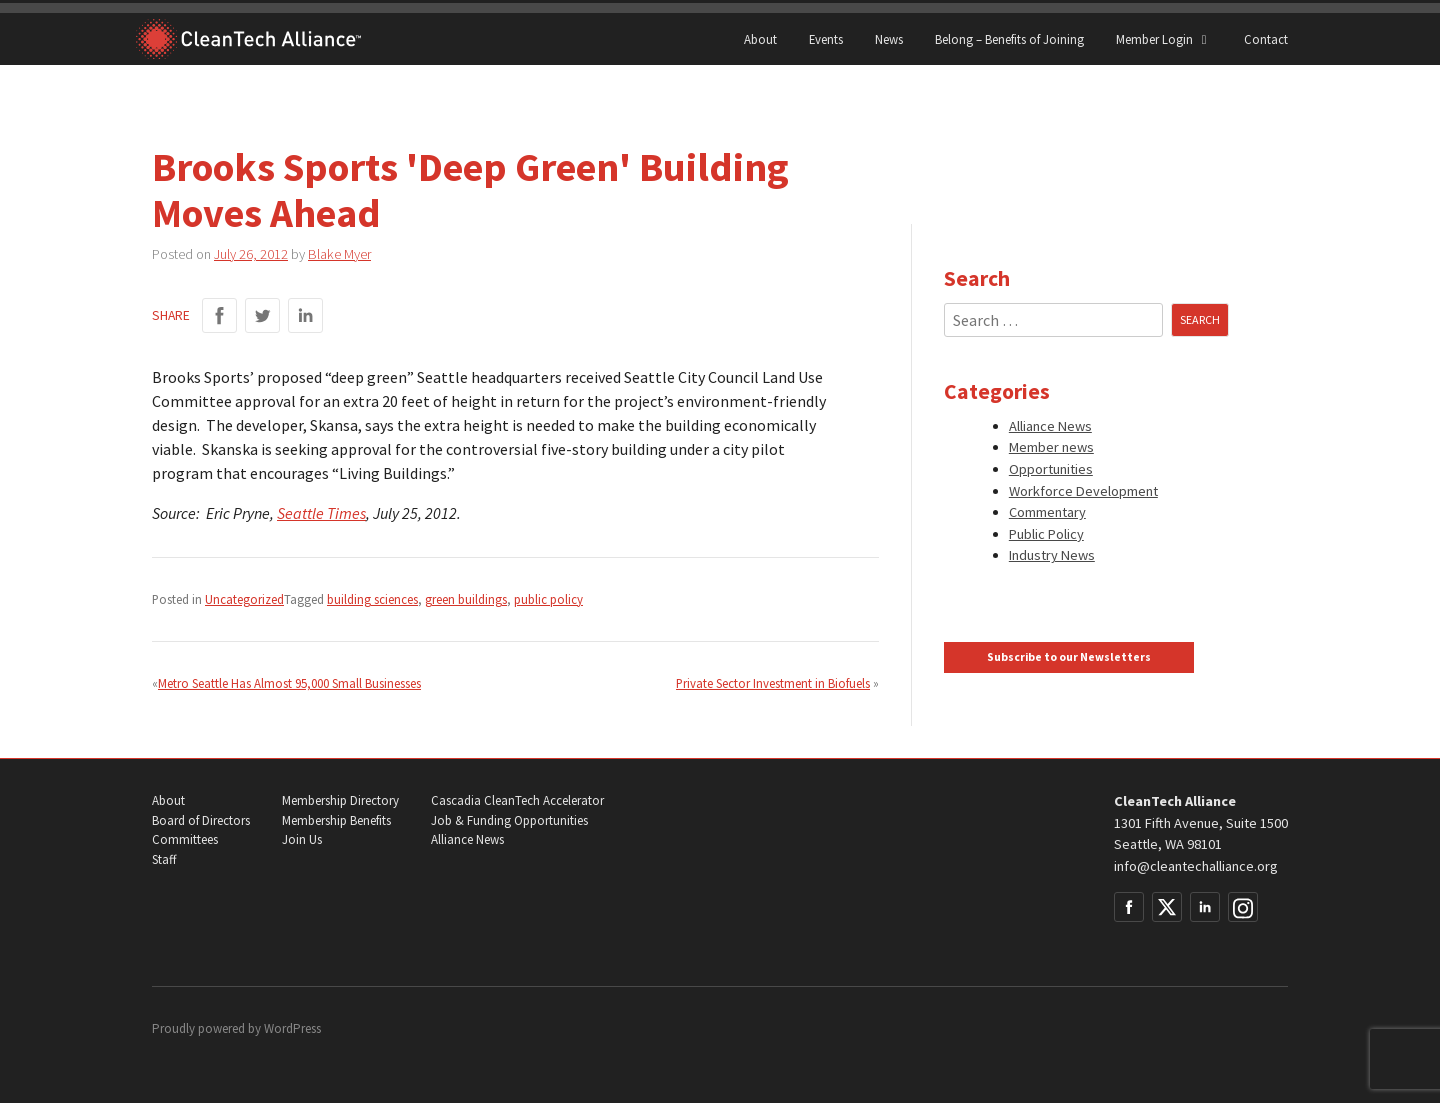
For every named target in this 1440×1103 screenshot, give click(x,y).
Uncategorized (244, 599)
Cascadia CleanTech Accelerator (517, 800)
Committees (185, 839)
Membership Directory (340, 800)
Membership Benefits (336, 820)
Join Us (302, 839)
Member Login (1164, 39)
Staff (164, 859)
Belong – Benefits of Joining (1009, 39)
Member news (1051, 447)
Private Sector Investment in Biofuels (773, 683)
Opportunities (1051, 469)
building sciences (372, 599)
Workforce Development (1083, 491)
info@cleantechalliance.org (1196, 866)
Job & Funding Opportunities (509, 820)
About (760, 39)
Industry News (1052, 555)
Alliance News (1050, 426)
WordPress (292, 1028)
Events (826, 39)
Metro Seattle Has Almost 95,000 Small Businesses (289, 683)
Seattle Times (321, 513)
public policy (548, 599)
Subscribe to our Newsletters (1069, 657)
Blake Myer (339, 254)
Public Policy (1046, 534)
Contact (1266, 39)
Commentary (1047, 512)
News (889, 39)
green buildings (466, 599)
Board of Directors (201, 820)
